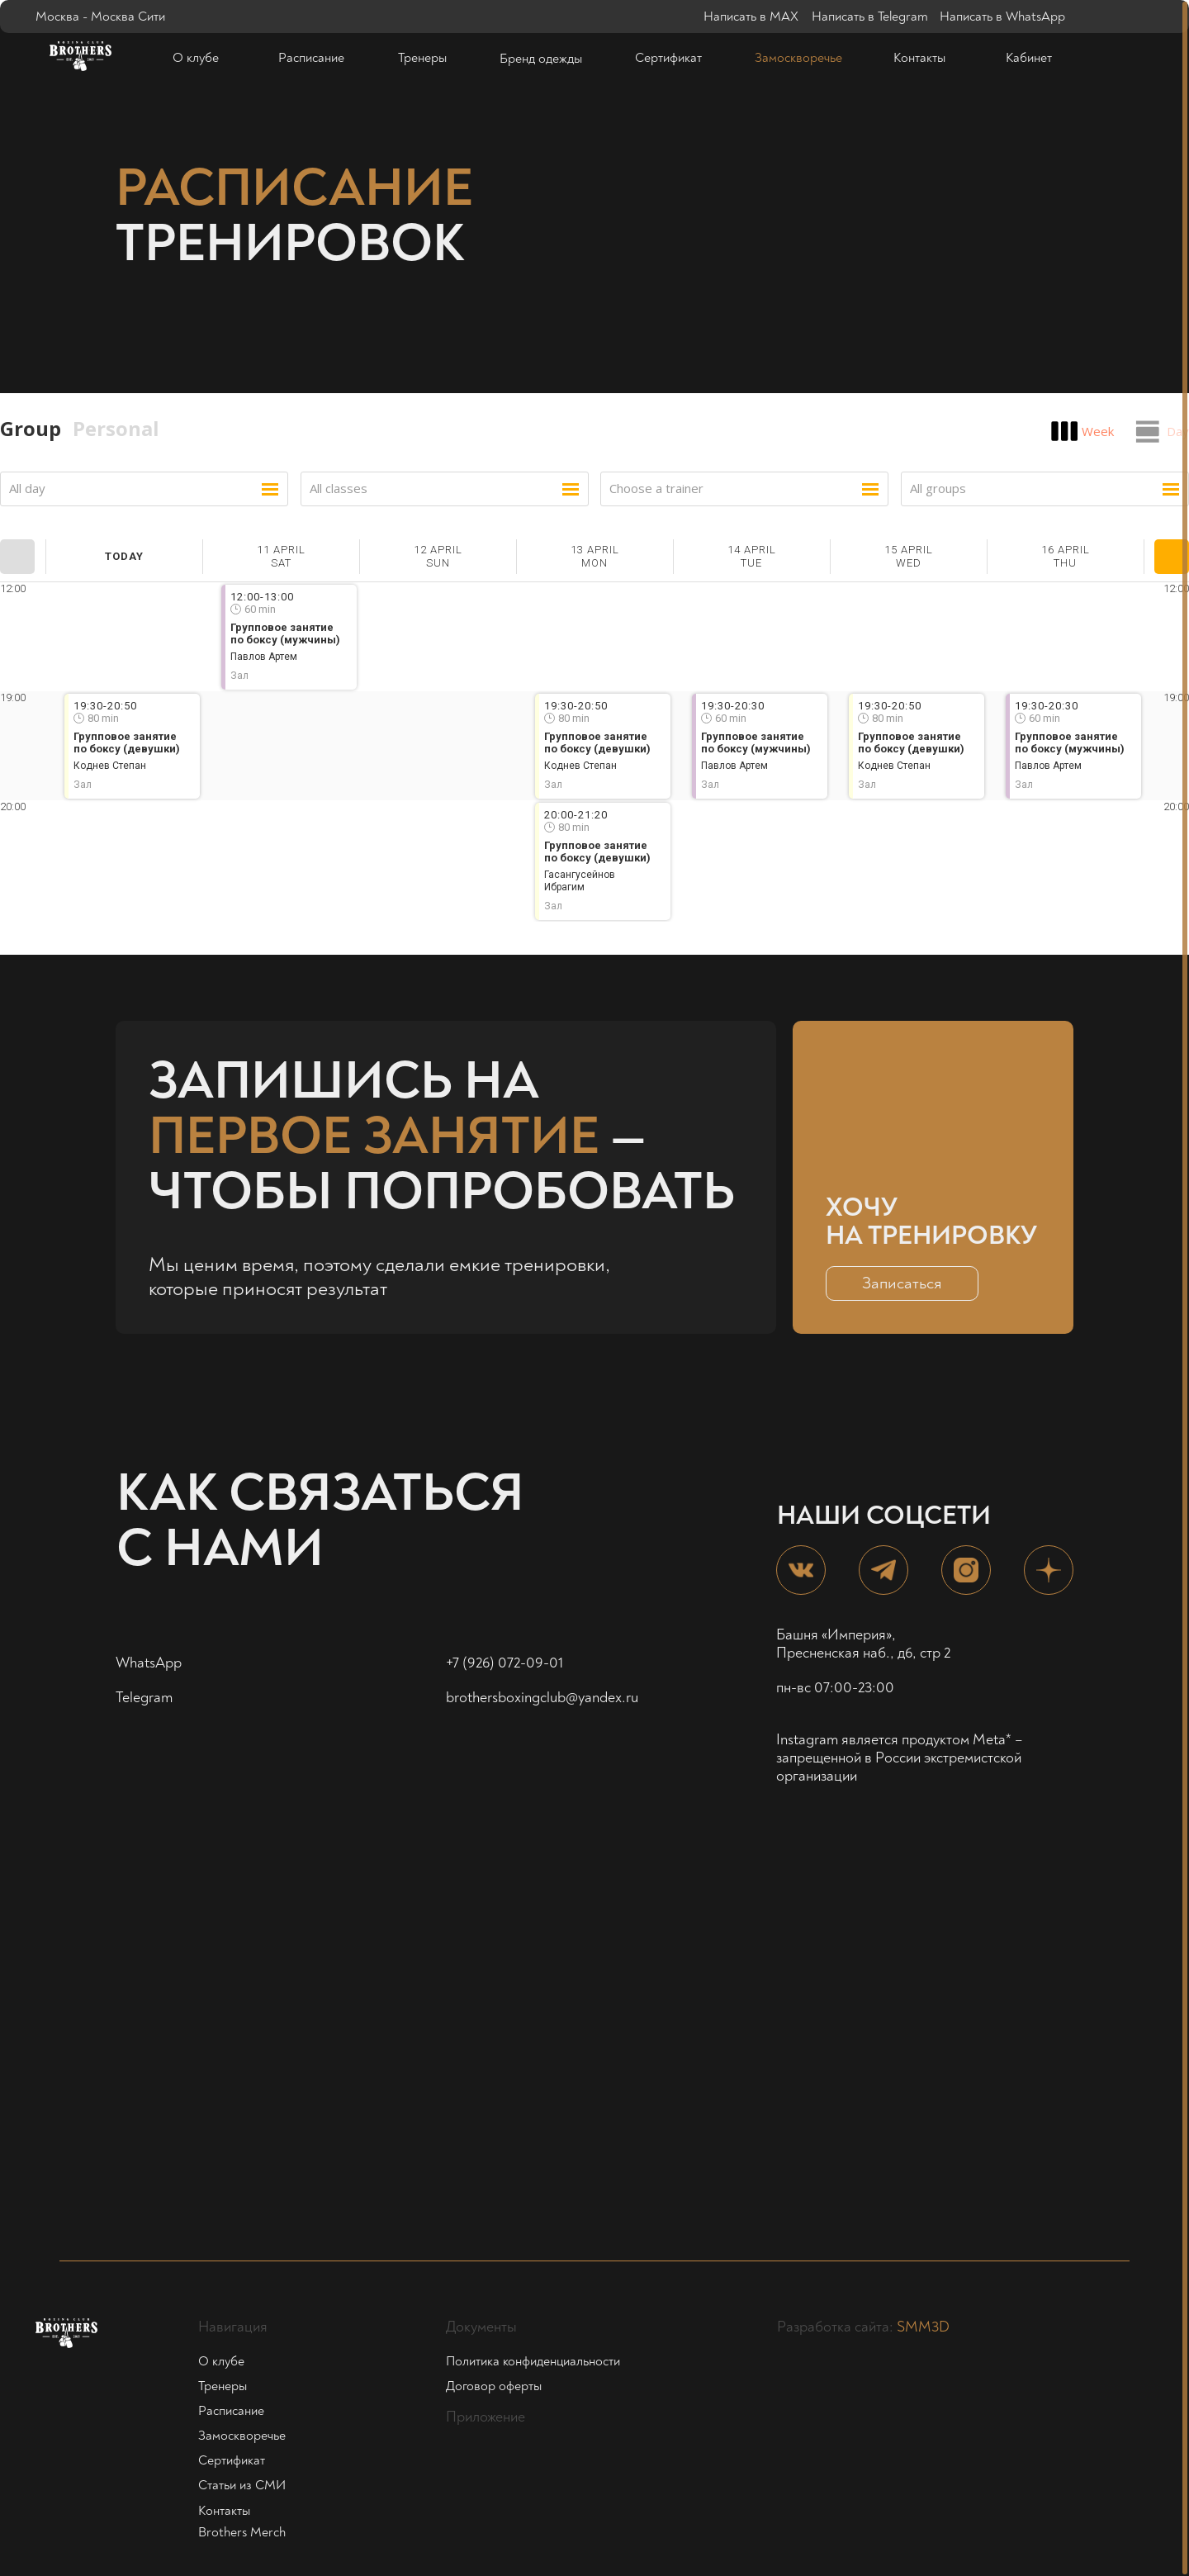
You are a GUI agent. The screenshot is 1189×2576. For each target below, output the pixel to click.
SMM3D (923, 2326)
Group (30, 428)
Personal (116, 428)
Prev (17, 556)
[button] (902, 1283)
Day (1178, 431)
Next (1171, 556)
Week (1098, 431)
